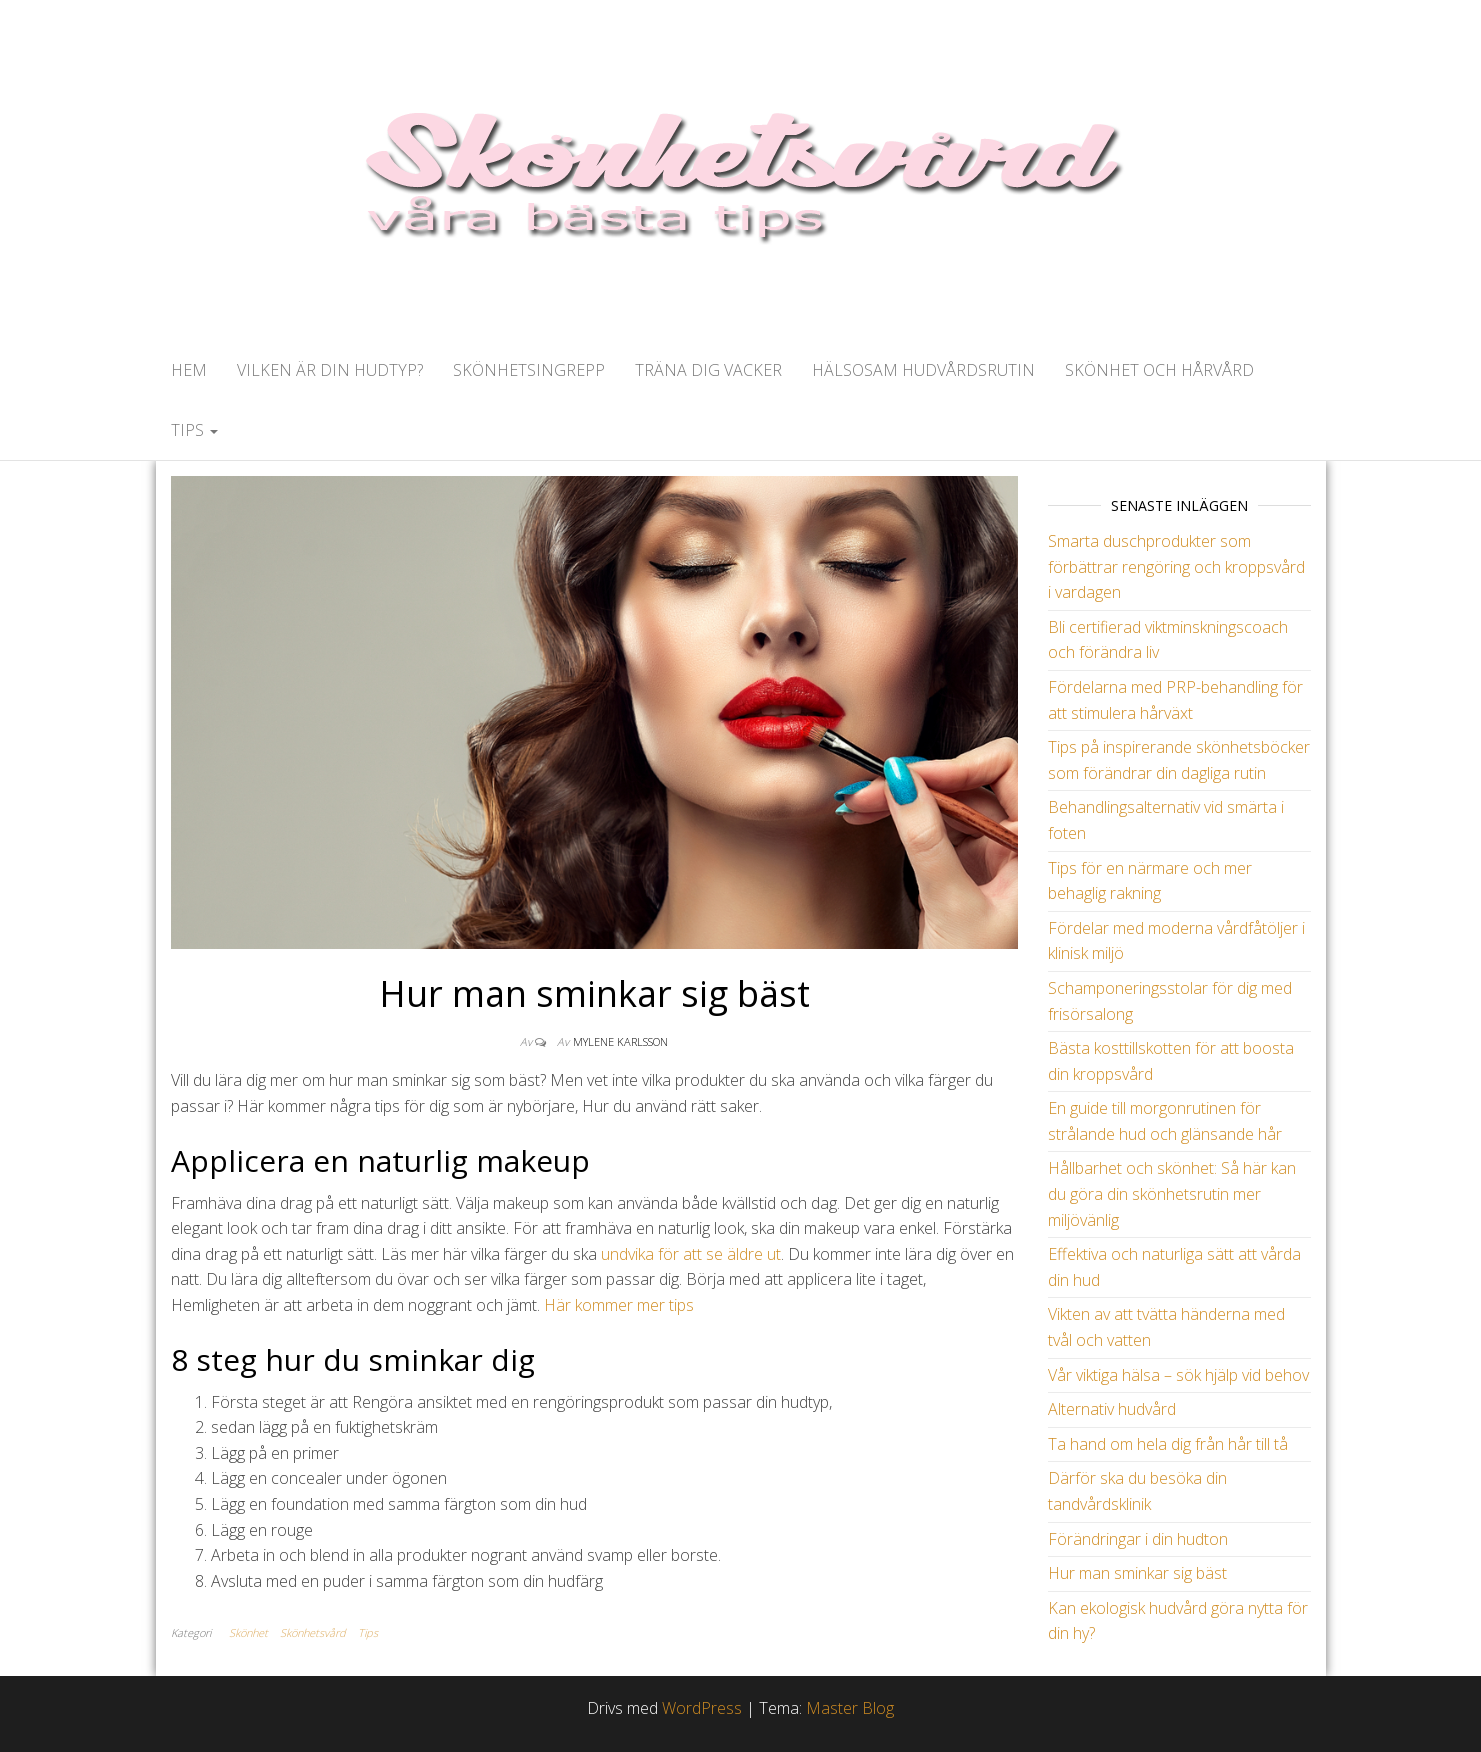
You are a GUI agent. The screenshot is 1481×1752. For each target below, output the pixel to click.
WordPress (702, 1708)
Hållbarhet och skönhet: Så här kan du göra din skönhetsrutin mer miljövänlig (1172, 1193)
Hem (189, 370)
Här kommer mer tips (619, 1305)
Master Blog (850, 1708)
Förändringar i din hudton (1138, 1539)
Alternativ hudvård (1112, 1409)
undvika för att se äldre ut (691, 1254)
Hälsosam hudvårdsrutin (923, 370)
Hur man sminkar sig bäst (1137, 1573)
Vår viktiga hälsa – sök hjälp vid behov (1178, 1375)
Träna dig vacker (708, 370)
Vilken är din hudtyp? (330, 370)
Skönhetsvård (313, 1632)
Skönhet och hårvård (1159, 370)
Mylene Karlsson (620, 1041)
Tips (194, 430)
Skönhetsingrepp (529, 370)
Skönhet (248, 1632)
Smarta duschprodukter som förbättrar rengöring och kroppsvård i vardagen (1176, 566)
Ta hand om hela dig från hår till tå (1168, 1444)
